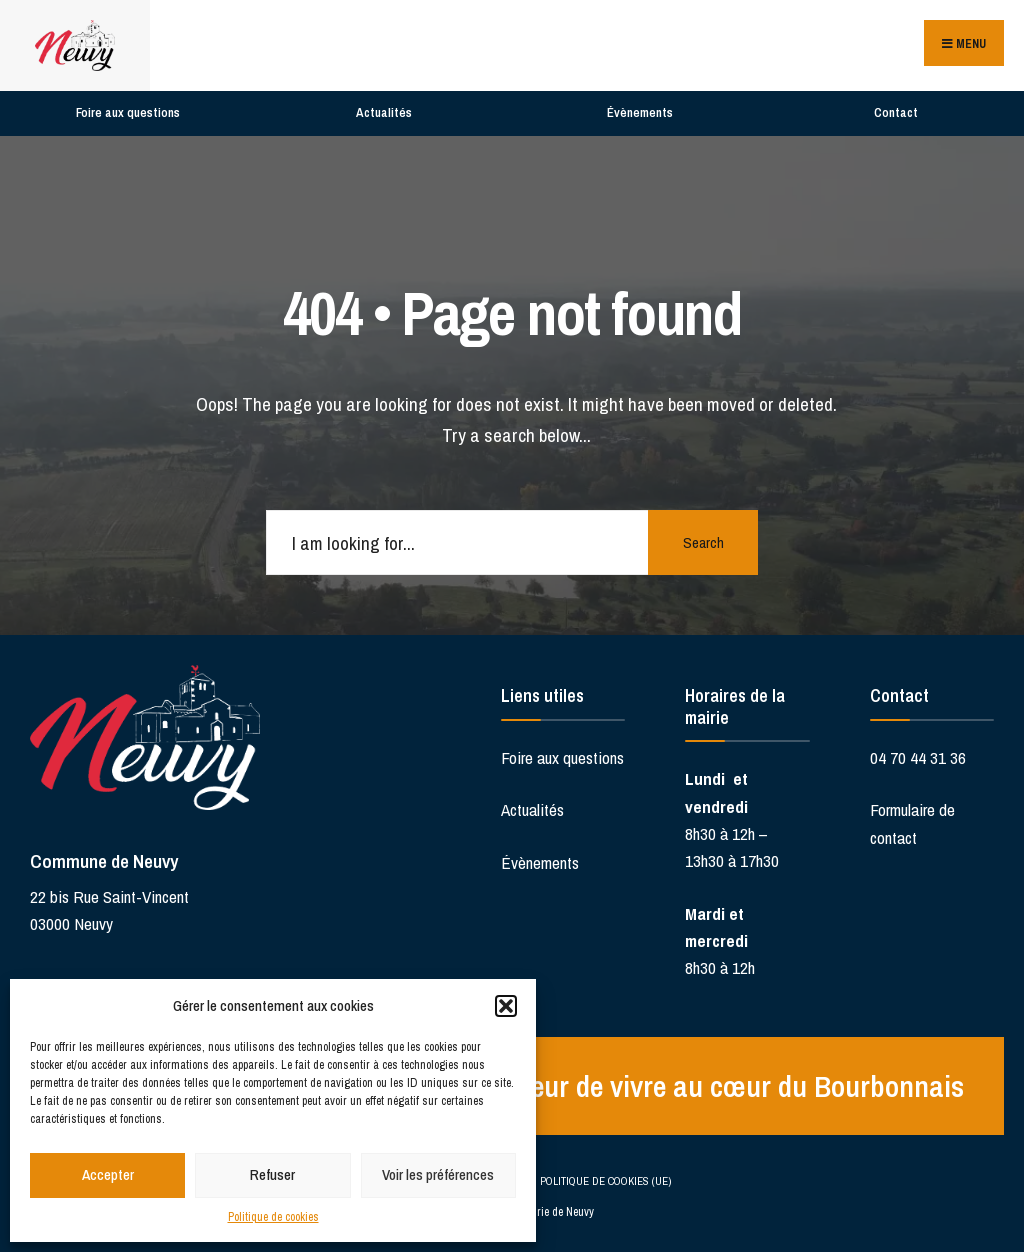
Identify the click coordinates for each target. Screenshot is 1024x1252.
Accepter (108, 1174)
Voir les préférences (438, 1174)
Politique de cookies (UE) (605, 1181)
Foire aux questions (128, 112)
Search (703, 542)
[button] (506, 1006)
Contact (896, 112)
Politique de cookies (273, 1217)
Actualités (384, 112)
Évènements (640, 112)
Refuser (272, 1174)
